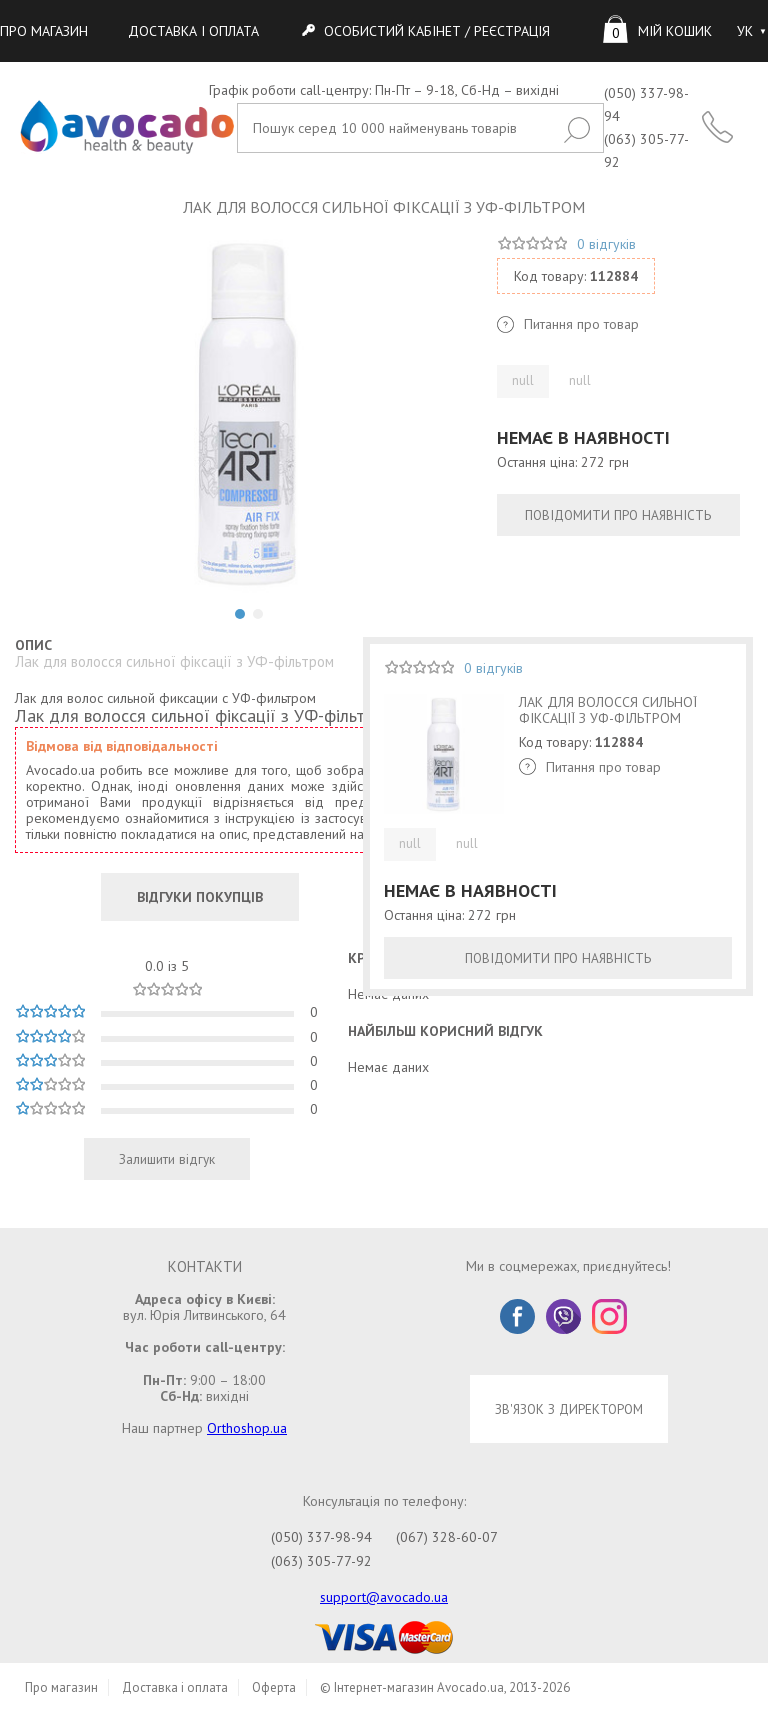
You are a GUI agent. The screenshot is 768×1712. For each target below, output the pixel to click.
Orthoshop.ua (247, 1428)
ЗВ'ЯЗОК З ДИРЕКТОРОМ (569, 1409)
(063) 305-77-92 (321, 1561)
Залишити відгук (167, 1159)
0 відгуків (606, 244)
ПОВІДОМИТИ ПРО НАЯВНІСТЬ (618, 515)
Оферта (274, 1687)
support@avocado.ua (384, 1597)
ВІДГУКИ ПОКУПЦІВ (200, 897)
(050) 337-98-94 (321, 1537)
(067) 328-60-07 (447, 1537)
